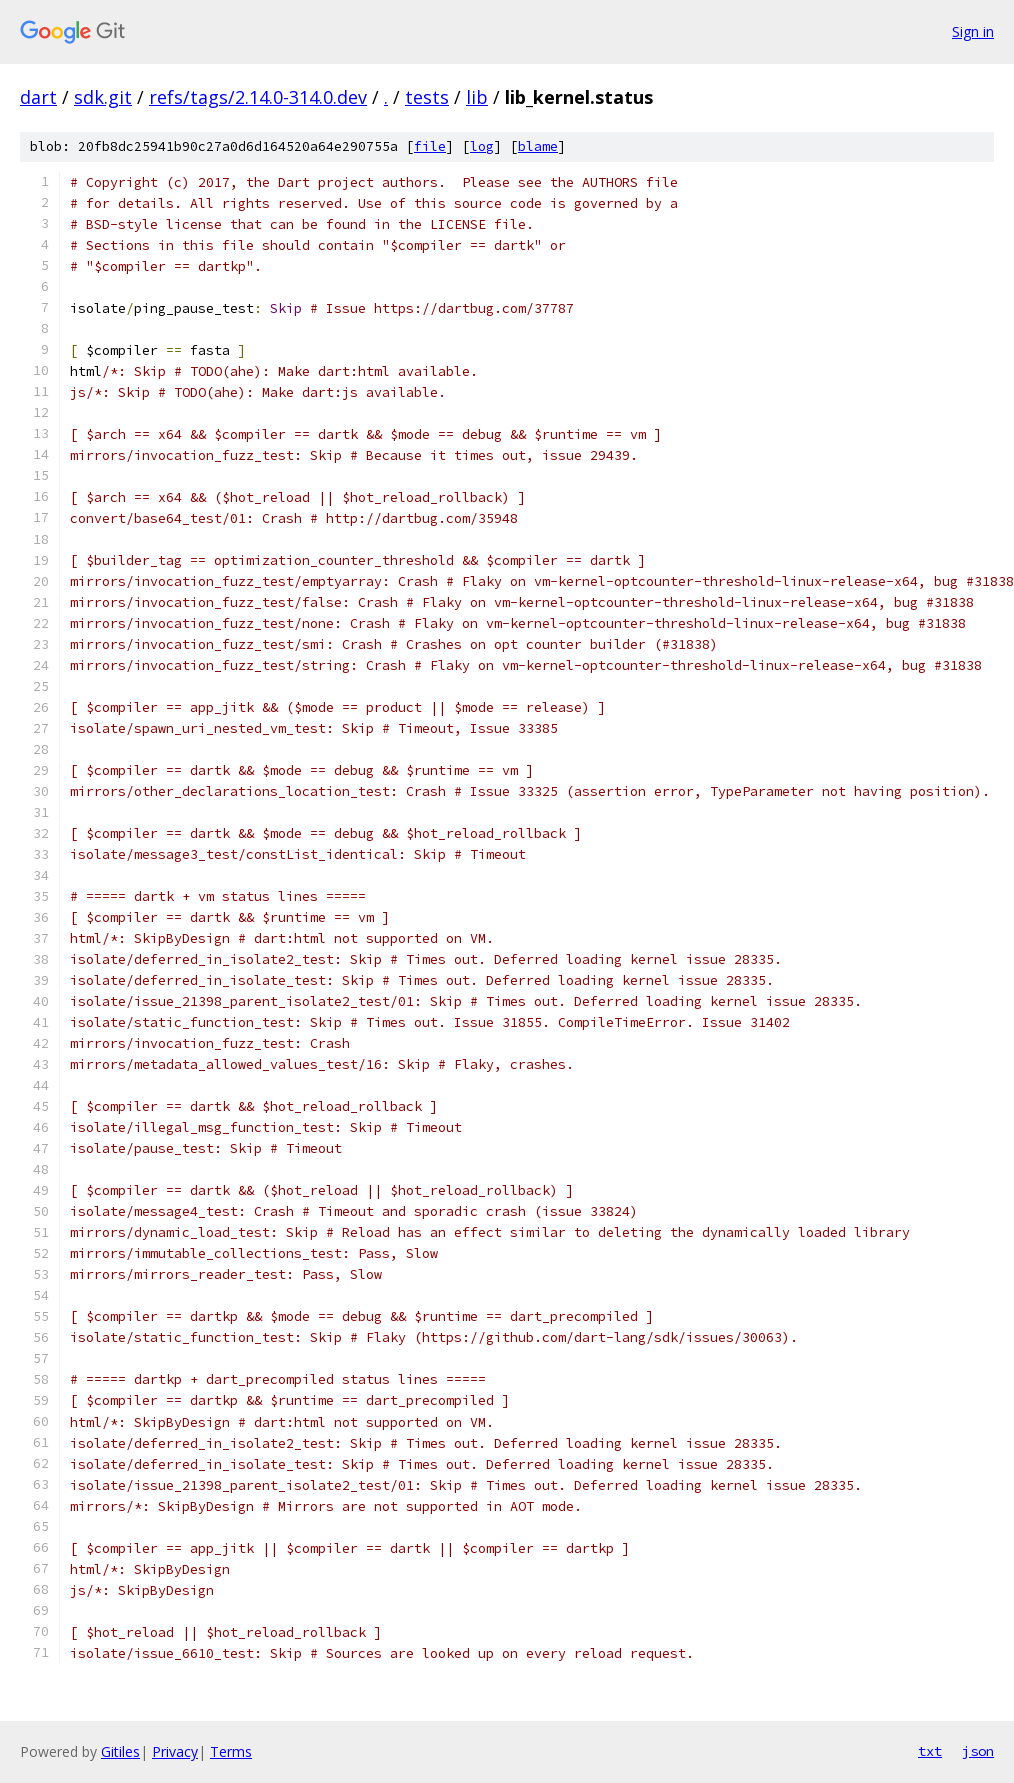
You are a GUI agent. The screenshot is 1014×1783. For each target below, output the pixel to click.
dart (38, 97)
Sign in (973, 31)
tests (427, 97)
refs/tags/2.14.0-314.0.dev (258, 97)
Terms (231, 1751)
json (978, 1751)
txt (930, 1751)
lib (477, 97)
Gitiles (120, 1751)
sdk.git (103, 97)
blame (538, 146)
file (430, 146)
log (482, 146)
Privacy (175, 1751)
